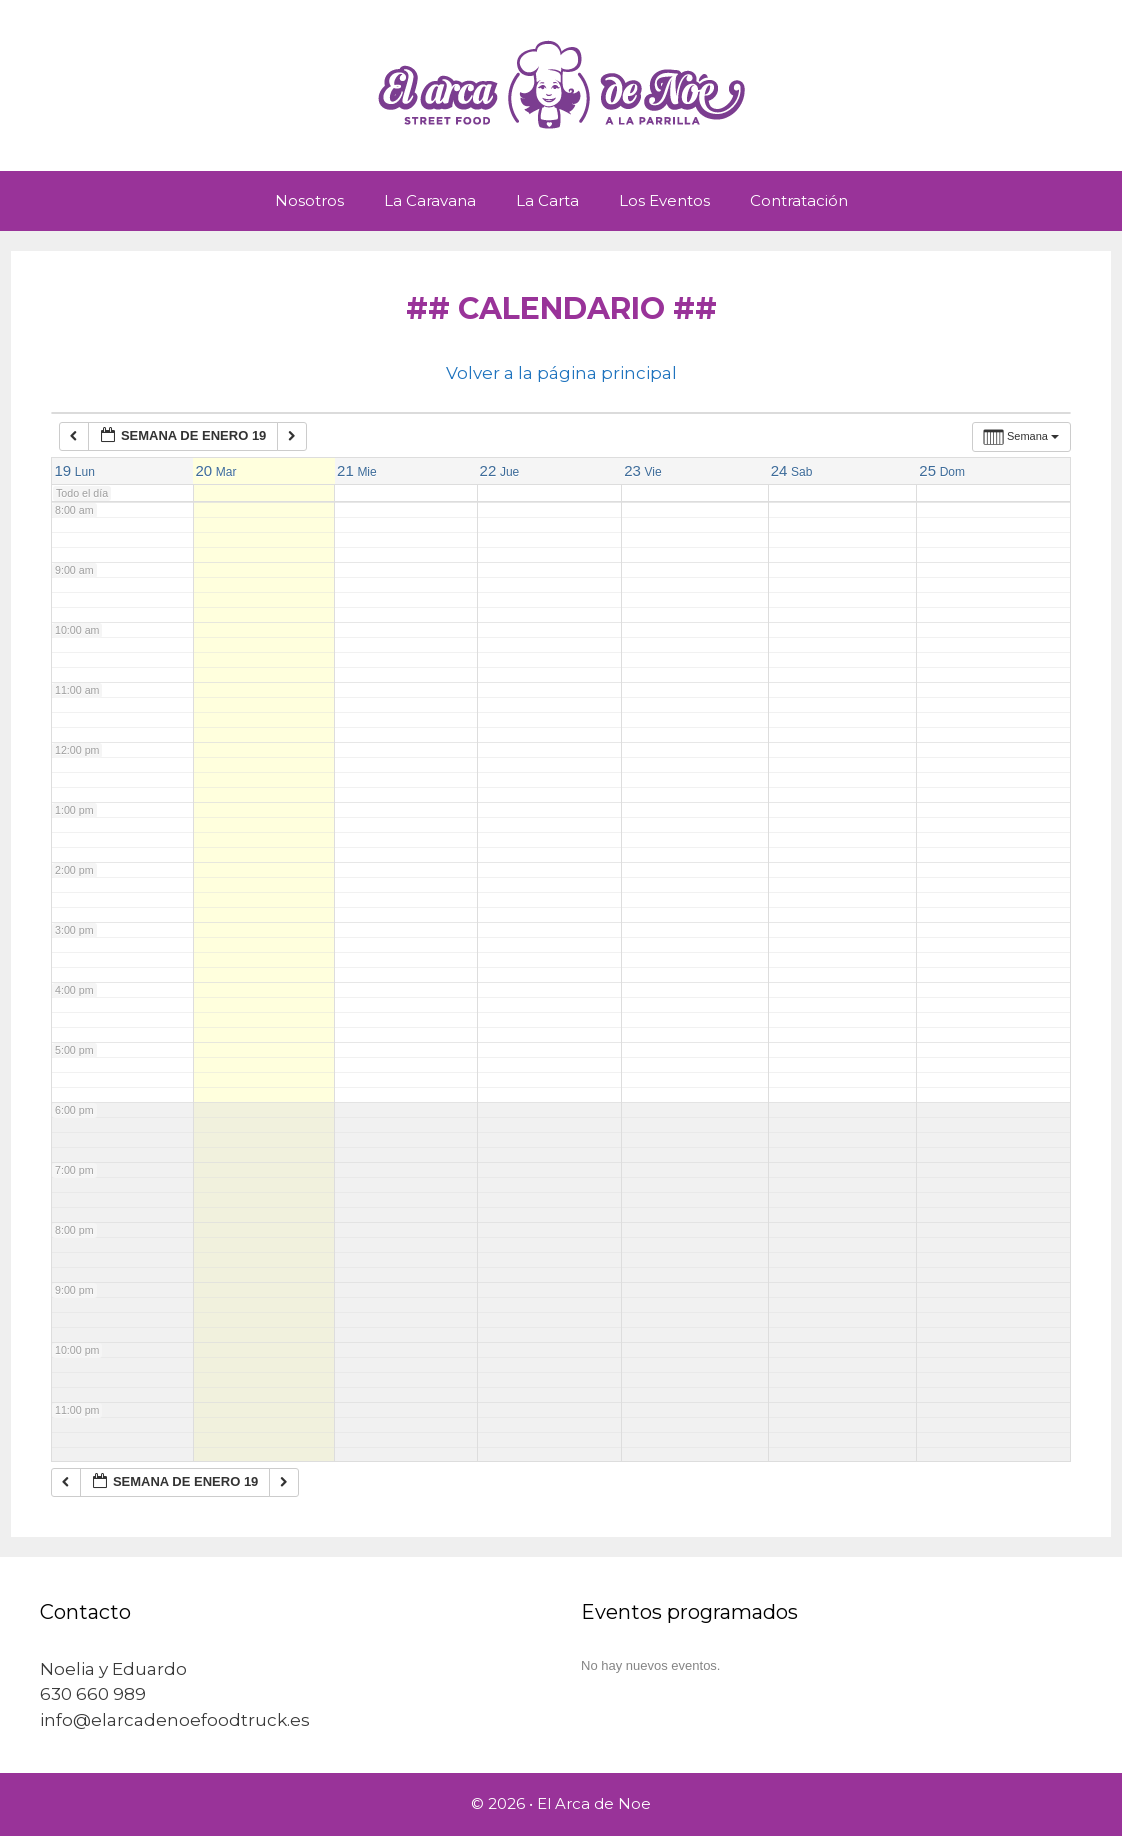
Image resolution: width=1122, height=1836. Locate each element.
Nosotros (309, 200)
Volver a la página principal (561, 373)
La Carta (547, 200)
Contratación (799, 200)
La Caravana (430, 200)
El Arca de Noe (594, 1803)
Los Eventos (664, 200)
